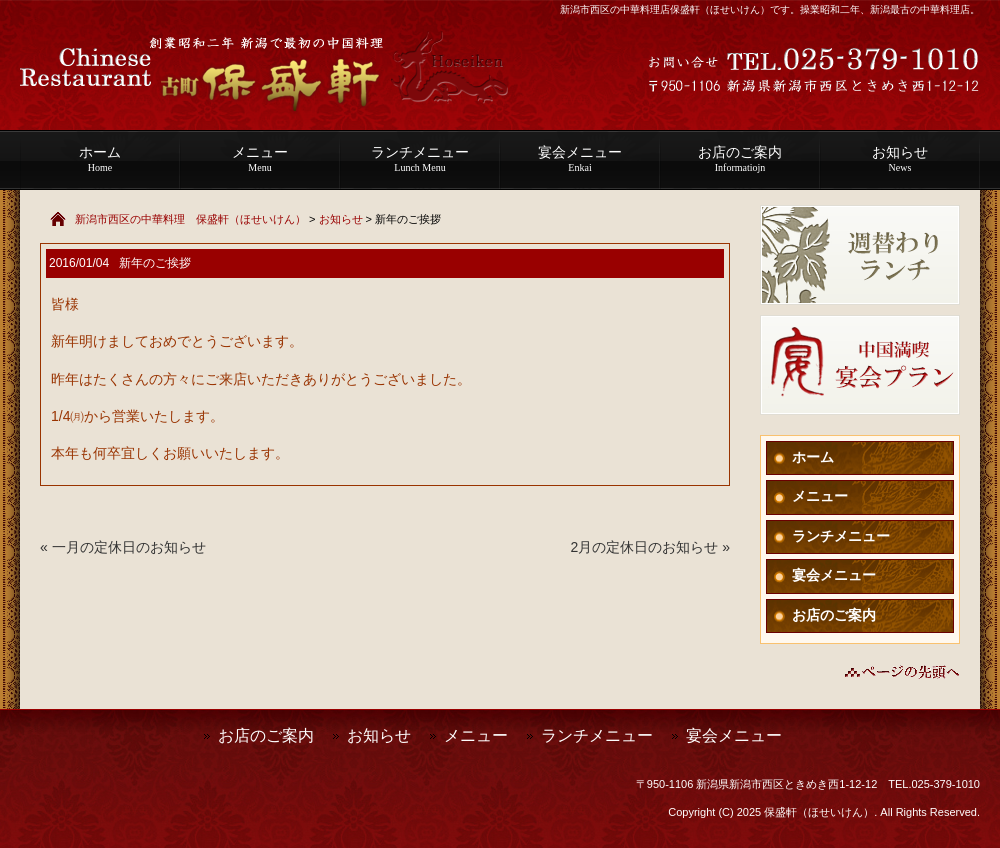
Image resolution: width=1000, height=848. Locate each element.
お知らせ (900, 159)
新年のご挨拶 (155, 263)
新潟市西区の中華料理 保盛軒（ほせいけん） (190, 219)
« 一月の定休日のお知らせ (123, 547)
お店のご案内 (740, 159)
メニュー (260, 159)
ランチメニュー (420, 159)
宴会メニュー (580, 159)
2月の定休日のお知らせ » (650, 547)
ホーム (100, 159)
